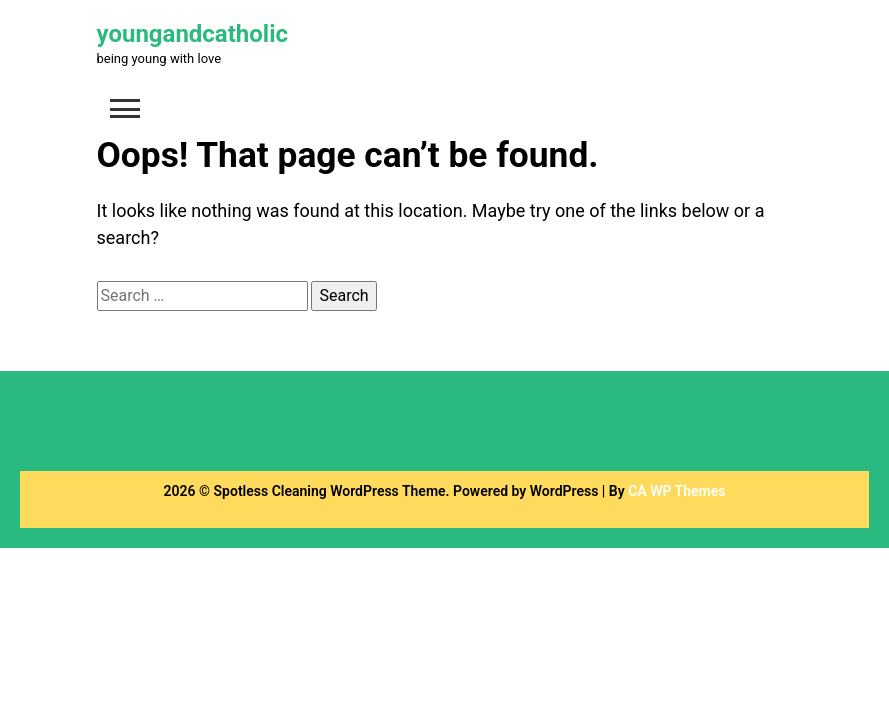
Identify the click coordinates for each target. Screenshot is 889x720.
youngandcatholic (193, 34)
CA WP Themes (676, 491)
